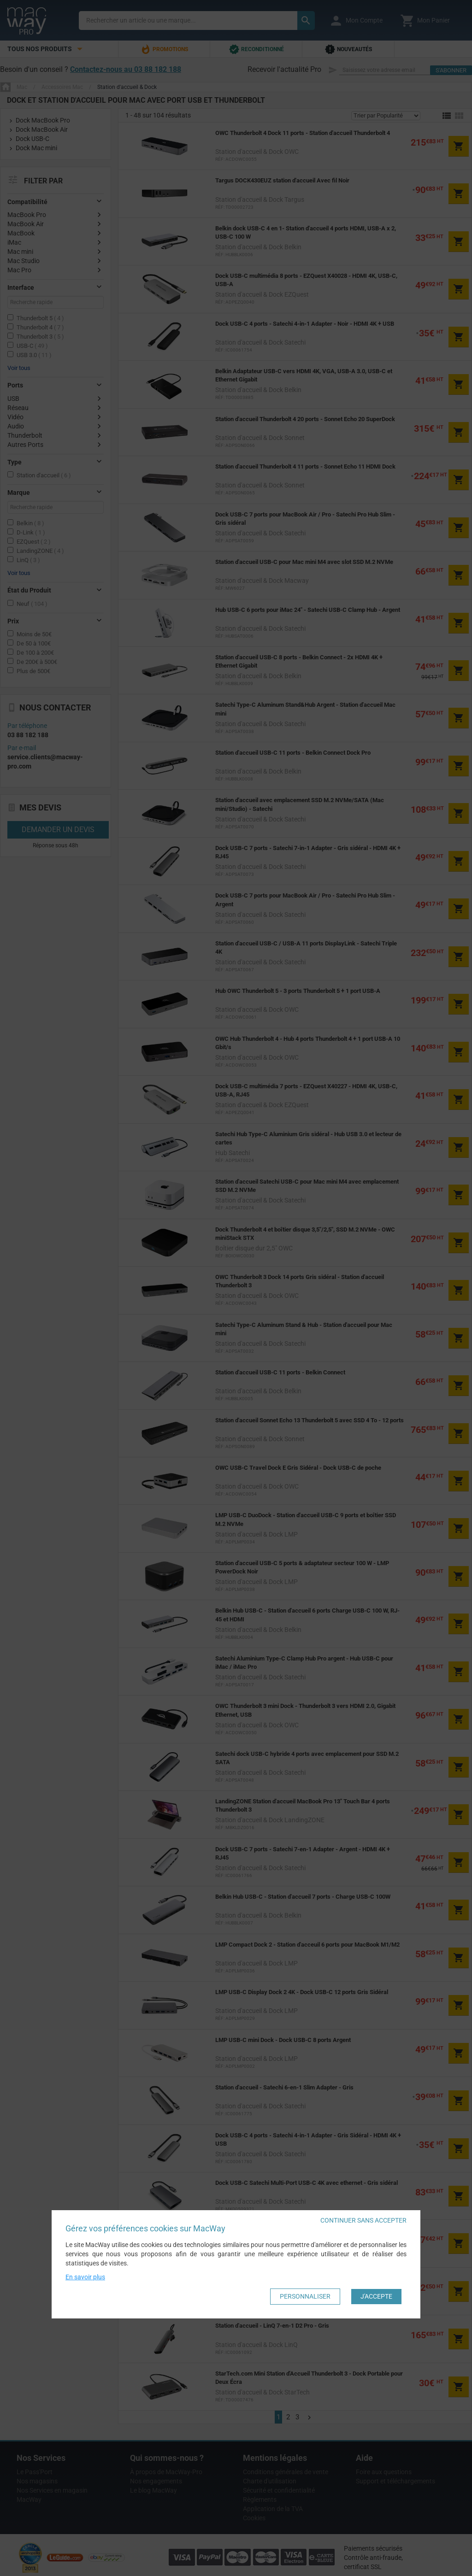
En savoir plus (85, 2277)
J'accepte (376, 2296)
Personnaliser (305, 2296)
